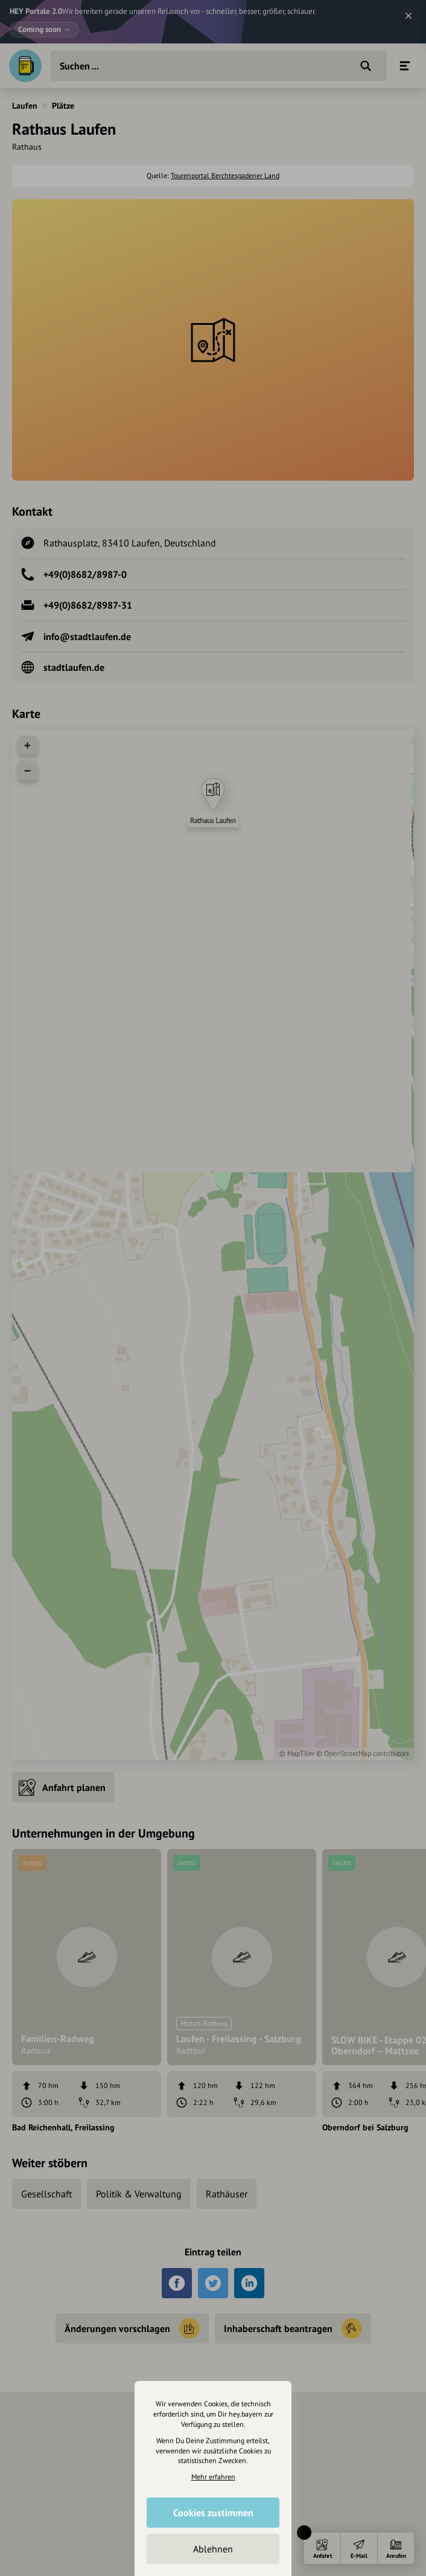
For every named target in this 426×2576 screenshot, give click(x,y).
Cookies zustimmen (213, 2513)
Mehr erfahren (213, 2476)
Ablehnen (213, 2549)
